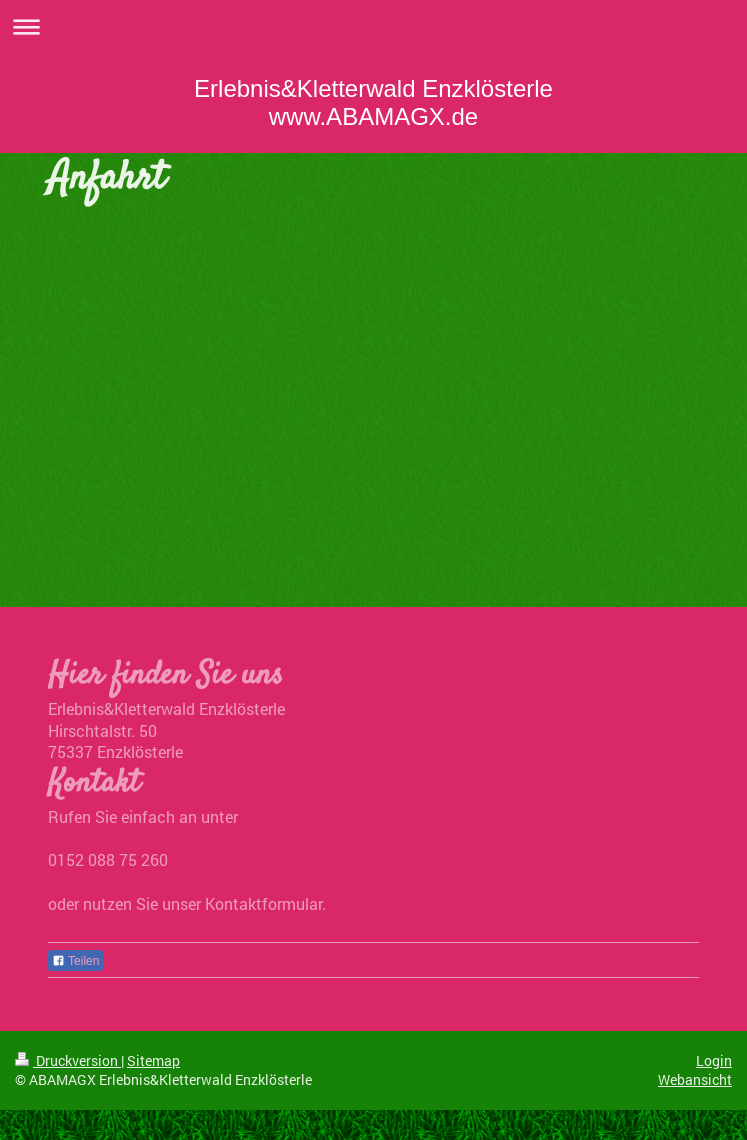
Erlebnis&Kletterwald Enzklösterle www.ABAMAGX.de (373, 102)
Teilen (75, 961)
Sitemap (153, 1060)
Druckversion (68, 1060)
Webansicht (695, 1079)
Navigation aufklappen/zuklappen (373, 26)
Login (714, 1060)
